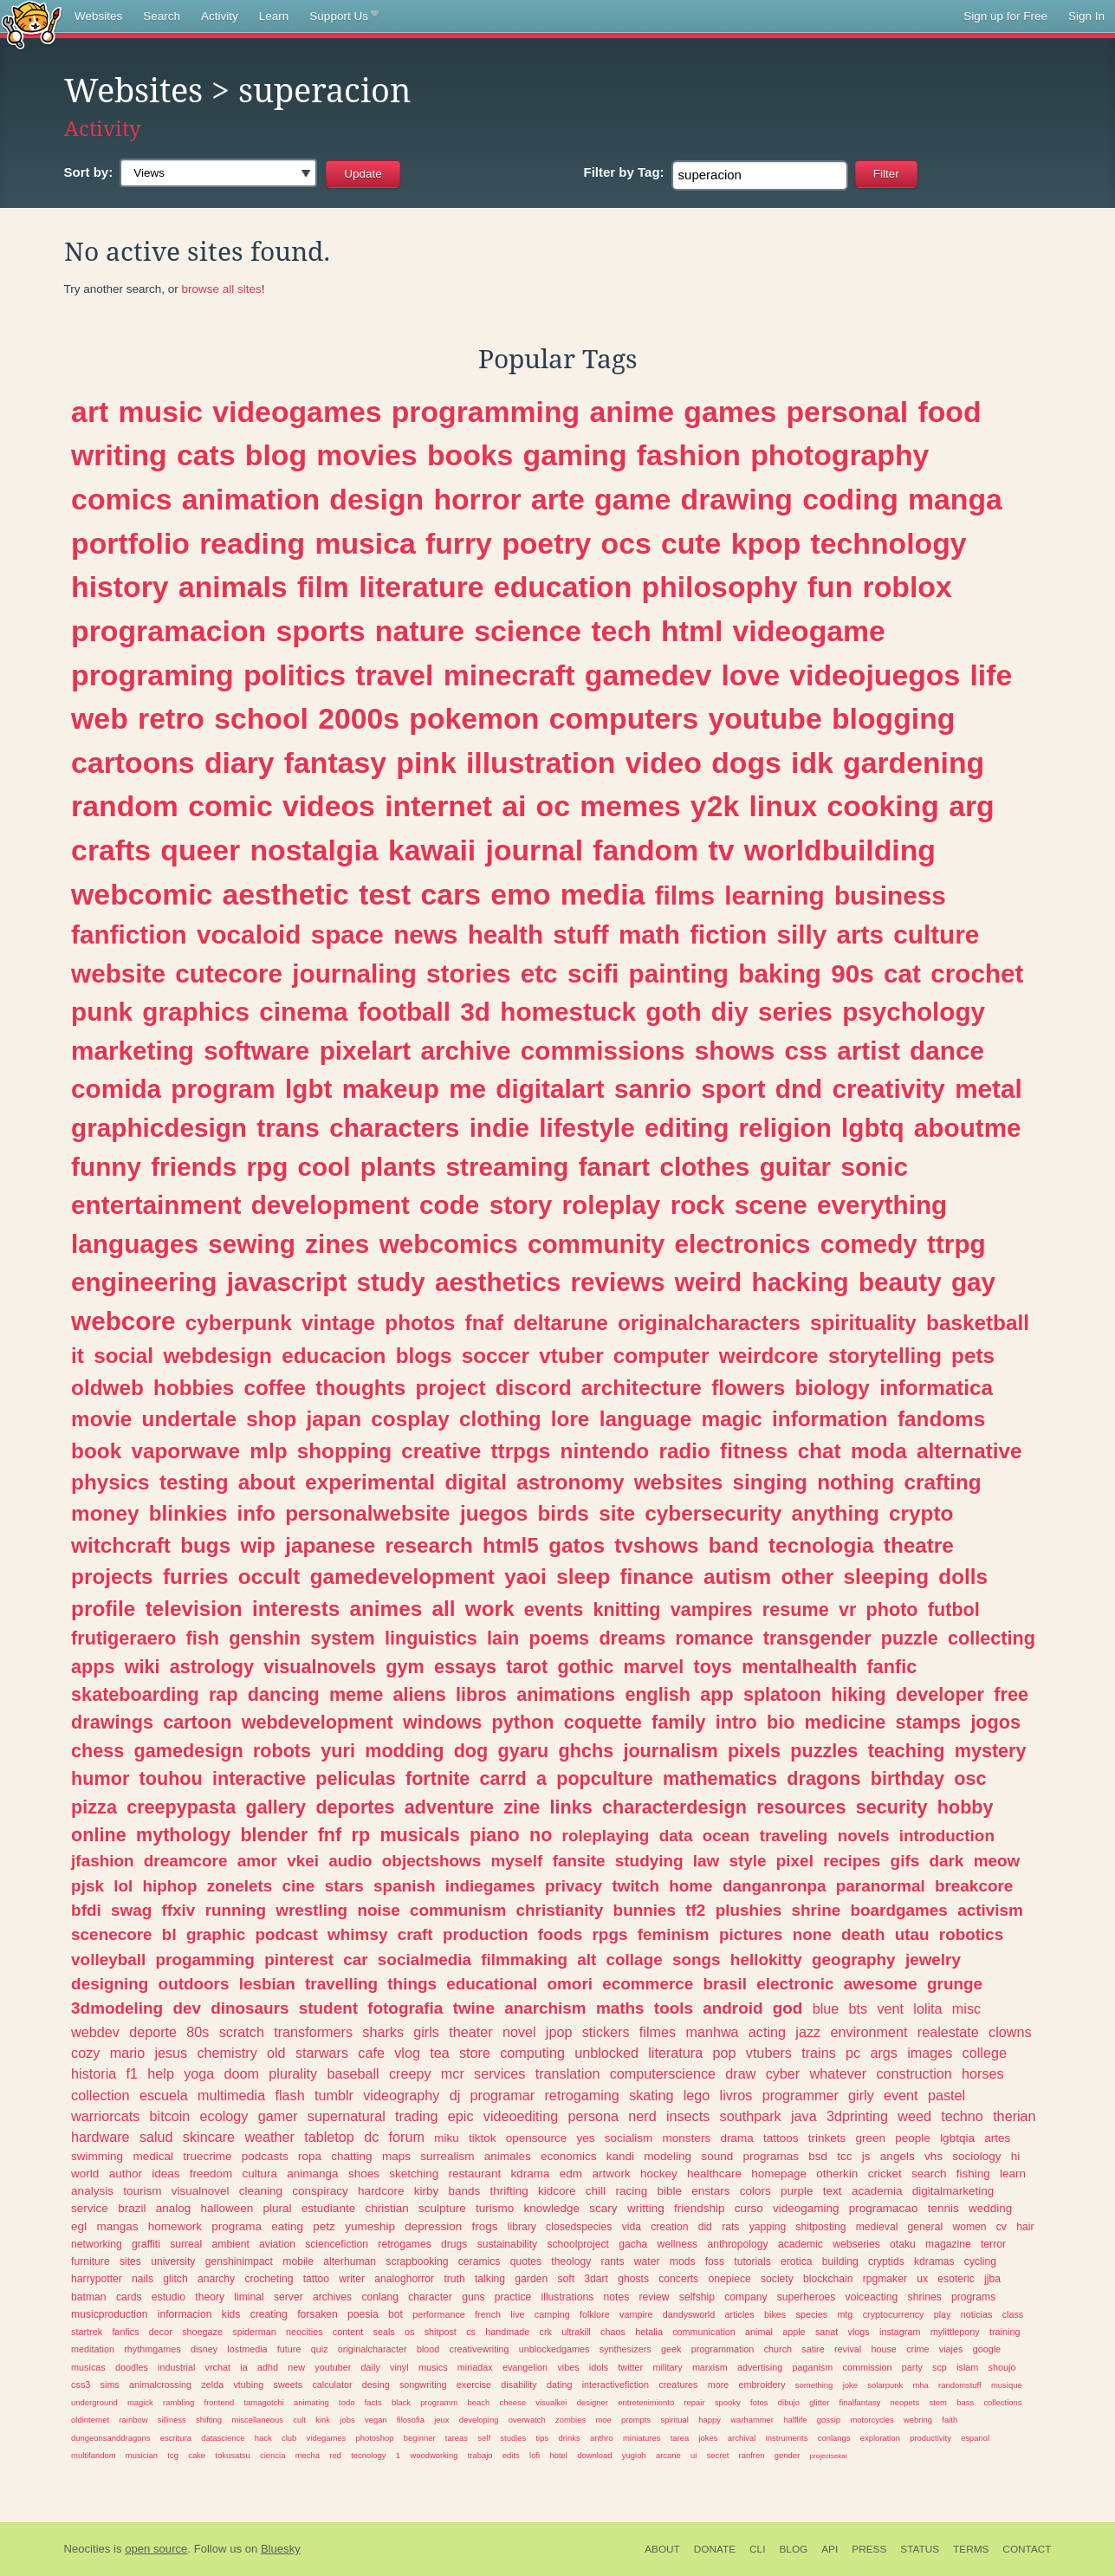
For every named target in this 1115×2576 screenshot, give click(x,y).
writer (352, 2279)
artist (868, 1050)
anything (835, 1513)
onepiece (729, 2279)
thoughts (360, 1387)
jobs (347, 2419)
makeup (390, 1088)
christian (386, 2208)
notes (617, 2297)
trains (818, 2052)
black (401, 2402)
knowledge (552, 2208)
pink (426, 762)
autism (737, 1576)
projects (112, 1576)
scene (771, 1205)
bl (169, 1934)
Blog (793, 2549)
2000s (358, 718)
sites (130, 2261)
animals (233, 586)
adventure (449, 1807)
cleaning (260, 2190)
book (96, 1451)
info (256, 1513)
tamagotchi (263, 2402)
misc (966, 2008)
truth (454, 2279)
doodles (131, 2367)
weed (914, 2116)
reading (252, 543)
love (750, 675)
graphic (215, 1934)
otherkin (837, 2173)
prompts (636, 2419)
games (730, 411)
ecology (224, 2116)
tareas (456, 2438)
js (866, 2156)
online (98, 1835)
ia (243, 2367)
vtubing (248, 2384)
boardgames (899, 1910)
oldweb (107, 1387)
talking (490, 2279)
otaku (903, 2244)
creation (669, 2227)
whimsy (357, 1934)
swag (131, 1910)
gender (787, 2455)
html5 (511, 1545)
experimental (370, 1482)
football (404, 1011)
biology (832, 1387)
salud (156, 2137)
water (647, 2261)
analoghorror (404, 2279)
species (812, 2314)
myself (517, 1861)
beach (479, 2402)
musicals (419, 1835)
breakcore (974, 1886)
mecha (307, 2455)
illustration (541, 762)
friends (194, 1166)
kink (322, 2419)
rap (223, 1694)
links (571, 1807)
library (522, 2227)
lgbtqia (957, 2138)
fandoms (941, 1419)
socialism (629, 2138)
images (929, 2052)
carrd (503, 1778)
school (261, 718)
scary (603, 2208)
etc (539, 973)
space (347, 934)
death (863, 1934)
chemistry (226, 2052)
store (474, 2052)
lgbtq (872, 1127)
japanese (330, 1545)
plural (277, 2208)
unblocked (606, 2052)
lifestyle (587, 1127)
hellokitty (766, 1959)
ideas (165, 2173)
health (505, 934)
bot (395, 2314)
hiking (858, 1694)
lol (123, 1886)
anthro (601, 2438)
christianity (560, 1910)
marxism (710, 2367)
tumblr (333, 2095)
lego (697, 2095)
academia (877, 2190)
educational (491, 1984)
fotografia (405, 2008)
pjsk (87, 1886)
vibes (568, 2367)
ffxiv (179, 1910)
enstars (710, 2190)
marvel (654, 1666)
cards (129, 2297)
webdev (95, 2032)
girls (426, 2032)
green (871, 2138)
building (840, 2261)
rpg (267, 1166)
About (662, 2549)
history (120, 586)
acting (767, 2032)
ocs (626, 543)
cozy (85, 2052)
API (829, 2549)
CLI (757, 2549)
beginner (420, 2438)
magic (732, 1419)
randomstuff (960, 2385)
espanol (975, 2438)
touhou (171, 1778)
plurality (293, 2073)
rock (698, 1205)
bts (858, 2008)
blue (826, 2008)
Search (161, 16)
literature (421, 586)
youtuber (332, 2367)
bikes (775, 2314)
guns (473, 2297)
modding (404, 1751)
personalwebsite (367, 1513)
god (788, 2008)
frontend (219, 2402)
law (706, 1861)
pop (724, 2052)
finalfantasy (860, 2402)
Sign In (1086, 16)
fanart (614, 1166)
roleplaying (606, 1836)
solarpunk (885, 2385)
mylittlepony (955, 2331)
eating (287, 2226)
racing (631, 2190)
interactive (259, 1778)
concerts (678, 2279)
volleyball (108, 1959)
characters (394, 1127)
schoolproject (578, 2244)
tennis (943, 2208)
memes (630, 805)
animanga (312, 2173)
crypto (921, 1513)
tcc (844, 2156)
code (449, 1205)
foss (714, 2261)
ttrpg (956, 1244)
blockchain (827, 2279)
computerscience (663, 2073)
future (289, 2349)
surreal (186, 2244)
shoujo (1002, 2367)
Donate (715, 2549)
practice (513, 2297)
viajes (951, 2349)
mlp (268, 1451)
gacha (633, 2244)
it (77, 1355)
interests (296, 1608)
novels (864, 1836)
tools (673, 2008)
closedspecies (579, 2227)
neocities (304, 2331)
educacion (334, 1355)
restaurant (475, 2173)
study (391, 1282)
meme (356, 1694)
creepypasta (181, 1807)
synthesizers (625, 2349)
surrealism (447, 2156)
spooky (728, 2402)
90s (852, 973)
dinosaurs (249, 2008)
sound (717, 2156)
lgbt (308, 1088)
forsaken (317, 2314)
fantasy (335, 762)
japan (334, 1419)
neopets (905, 2402)
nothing (855, 1482)
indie (499, 1127)
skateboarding (135, 1694)
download (594, 2455)
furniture (90, 2261)
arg (972, 805)
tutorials (752, 2261)
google (987, 2349)
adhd (267, 2367)
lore (570, 1419)
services (499, 2073)
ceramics (479, 2261)
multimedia (231, 2095)
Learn (274, 16)
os (409, 2331)
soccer (495, 1355)
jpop (559, 2032)
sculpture (442, 2208)
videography (401, 2095)
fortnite (437, 1778)
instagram (899, 2331)
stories (468, 973)
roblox (907, 586)
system (342, 1638)
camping (552, 2314)
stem (937, 2402)
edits (511, 2455)
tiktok (482, 2138)
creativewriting (479, 2349)
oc (553, 805)
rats (730, 2227)
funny (106, 1166)
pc (853, 2052)
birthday (907, 1778)
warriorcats (105, 2116)
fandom (645, 850)
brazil (132, 2208)
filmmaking (524, 1959)
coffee (274, 1387)
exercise (474, 2384)
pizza (94, 1807)
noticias (977, 2314)
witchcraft (121, 1545)
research (428, 1545)
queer (200, 850)
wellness (678, 2244)
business (890, 895)
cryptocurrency (893, 2314)
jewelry (933, 1959)
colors (755, 2190)
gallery (275, 1807)
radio (684, 1451)
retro (171, 718)
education (563, 586)
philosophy (720, 586)
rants (613, 2261)
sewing (251, 1244)
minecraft (509, 675)
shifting (209, 2419)
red (335, 2455)
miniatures (642, 2438)
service (89, 2208)
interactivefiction (615, 2384)
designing (109, 1984)
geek (671, 2349)
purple (797, 2190)
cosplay (410, 1419)
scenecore (111, 1934)
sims (110, 2384)
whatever (838, 2073)
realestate (948, 2032)
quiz (319, 2349)
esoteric (956, 2279)
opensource (536, 2138)
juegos (494, 1513)
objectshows (431, 1861)
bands (464, 2190)
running (235, 1910)
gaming (575, 454)
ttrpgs (520, 1451)
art (89, 411)
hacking (800, 1282)
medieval (877, 2227)
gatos (576, 1545)
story (521, 1205)
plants (398, 1166)
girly (861, 2095)
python (523, 1722)
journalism (670, 1751)
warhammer (752, 2419)
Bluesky (281, 2548)
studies (513, 2438)
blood (428, 2349)
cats (206, 454)
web (99, 718)
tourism (142, 2190)
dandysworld (689, 2314)
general (925, 2227)
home (690, 1886)
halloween (226, 2208)
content (348, 2331)
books (470, 454)
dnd (798, 1088)
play (942, 2314)
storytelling (885, 1355)
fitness (754, 1451)
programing (152, 675)
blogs (424, 1355)
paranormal (880, 1886)
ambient (231, 2244)
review (654, 2297)
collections (1002, 2402)
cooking (882, 805)
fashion (689, 454)
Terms (971, 2549)
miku (446, 2138)
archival (742, 2438)
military (667, 2367)
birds (562, 1513)
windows (442, 1722)
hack (263, 2438)
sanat (826, 2331)
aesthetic (286, 894)
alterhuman (349, 2261)
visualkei (551, 2402)
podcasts (265, 2156)
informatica (936, 1387)
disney (204, 2349)
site (617, 1513)
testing (194, 1482)
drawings (112, 1722)
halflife (795, 2419)
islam (967, 2367)
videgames (327, 2438)
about (266, 1482)
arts (860, 934)
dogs (746, 762)
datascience (222, 2438)
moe (603, 2419)
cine (298, 1886)
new (296, 2367)
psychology (913, 1011)
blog (276, 454)
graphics (196, 1011)
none (812, 1934)
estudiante (328, 2208)
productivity (930, 2438)
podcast (286, 1934)
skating (651, 2095)
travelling (341, 1984)
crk (546, 2331)
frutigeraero (123, 1638)
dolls (963, 1576)
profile (103, 1608)
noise (378, 1910)
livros (736, 2095)
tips (541, 2438)
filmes (657, 2032)
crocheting (268, 2279)
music (161, 411)
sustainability (507, 2244)
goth (673, 1011)
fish (202, 1638)
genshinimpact (239, 2261)
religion (785, 1127)
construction (913, 2073)
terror (993, 2244)
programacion (168, 630)
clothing (500, 1419)
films (685, 895)
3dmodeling (117, 2008)
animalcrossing (160, 2384)
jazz (807, 2032)
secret (718, 2455)
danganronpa (775, 1886)
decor (160, 2331)
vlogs (859, 2331)
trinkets (827, 2138)
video (664, 762)
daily (370, 2367)
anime (631, 411)
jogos (995, 1722)
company (745, 2297)
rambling (178, 2402)
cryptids (886, 2261)
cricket (885, 2173)
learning (774, 895)
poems (559, 1638)
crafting (943, 1482)
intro (736, 1722)
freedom (211, 2173)
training (1004, 2331)
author (125, 2173)
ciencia (272, 2455)
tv (721, 850)
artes (997, 2138)
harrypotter (96, 2279)
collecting (991, 1638)
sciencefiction (336, 2244)
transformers (313, 2032)
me (467, 1088)
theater (470, 2032)
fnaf (484, 1322)
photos (420, 1322)
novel (519, 2032)
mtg (844, 2314)
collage (634, 1959)
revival (847, 2349)
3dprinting (857, 2116)
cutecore (228, 973)
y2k (714, 805)
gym (405, 1666)
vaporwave (185, 1451)
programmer (800, 2095)
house (883, 2349)
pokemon (474, 718)
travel (394, 675)
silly (801, 934)
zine (521, 1807)
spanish (404, 1886)
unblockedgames (554, 2349)
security (892, 1807)
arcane (668, 2455)
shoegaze (202, 2331)
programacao (883, 2208)
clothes (704, 1166)
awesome (880, 1984)
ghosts (633, 2279)
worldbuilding (840, 850)
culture (936, 934)
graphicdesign (159, 1127)
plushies (749, 1910)
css (805, 1050)
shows (735, 1050)
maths (620, 2008)
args (884, 2052)
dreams (632, 1638)
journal (535, 850)
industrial (176, 2367)
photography (839, 454)
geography (854, 1959)
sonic (874, 1166)
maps (396, 2156)
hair (1025, 2227)
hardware (100, 2137)
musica (364, 543)
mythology (183, 1835)
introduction (947, 1836)
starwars (321, 2052)
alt (586, 1959)
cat (902, 973)
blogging (893, 718)
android (732, 2008)
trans (288, 1127)
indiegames (490, 1886)
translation (567, 2073)
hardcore (381, 2190)
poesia (363, 2314)
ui (693, 2455)
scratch (241, 2032)
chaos (613, 2331)
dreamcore (186, 1861)
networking (96, 2244)
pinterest (299, 1959)
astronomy (570, 1482)
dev (186, 2008)
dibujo (789, 2402)
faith (949, 2419)
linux (783, 805)
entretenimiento (646, 2402)
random (124, 805)
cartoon (197, 1722)
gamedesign (188, 1751)
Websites (98, 16)
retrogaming (581, 2095)
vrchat (217, 2367)
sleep (583, 1576)
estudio (168, 2297)
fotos (759, 2402)
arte (558, 499)
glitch (175, 2279)
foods (560, 1934)
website (118, 973)
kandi (620, 2156)
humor (100, 1778)
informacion (185, 2314)
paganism (812, 2367)
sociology (976, 2156)
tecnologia (821, 1545)
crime (917, 2349)
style (748, 1861)
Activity (219, 16)
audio (350, 1861)
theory (209, 2297)
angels (897, 2156)
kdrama (530, 2173)
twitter (630, 2367)
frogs (485, 2226)
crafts (111, 850)
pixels (754, 1751)
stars (344, 1886)
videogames (296, 411)
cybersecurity (713, 1513)
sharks (383, 2032)
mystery (991, 1751)
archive (466, 1050)
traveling (794, 1836)
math (649, 934)
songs (696, 1959)
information (830, 1419)
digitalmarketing (953, 2190)
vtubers (769, 2052)
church (778, 2349)
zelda (212, 2384)
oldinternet (90, 2419)
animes (386, 1608)
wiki (142, 1666)
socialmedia (424, 1959)
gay (973, 1282)
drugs (454, 2244)
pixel (795, 1861)
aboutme (967, 1127)
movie (101, 1419)
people (912, 2138)
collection (100, 2095)
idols (598, 2367)
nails (142, 2279)
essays (465, 1666)
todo (346, 2402)
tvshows (656, 1545)
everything (882, 1205)
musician (142, 2455)
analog (173, 2208)
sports (320, 630)
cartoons (133, 762)
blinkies (188, 1513)
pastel (946, 2095)
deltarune (560, 1322)
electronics (743, 1244)
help (160, 2073)
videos (328, 805)
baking (779, 973)
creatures (677, 2384)
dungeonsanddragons (110, 2438)
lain (503, 1638)
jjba (992, 2279)
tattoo (316, 2279)
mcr (452, 2073)
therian (1014, 2116)
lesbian (267, 1984)
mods (683, 2261)
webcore (123, 1321)
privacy (573, 1886)
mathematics (720, 1778)
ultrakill (576, 2331)
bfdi (86, 1910)
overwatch (527, 2419)
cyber (783, 2073)
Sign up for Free (1005, 16)
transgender (817, 1638)
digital (475, 1482)
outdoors (194, 1984)
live (517, 2314)
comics (121, 499)
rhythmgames (152, 2349)
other (807, 1576)
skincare (209, 2137)
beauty (900, 1282)
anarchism (545, 2008)
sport (733, 1088)
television (194, 1608)
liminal (248, 2297)
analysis (92, 2190)
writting (645, 2208)
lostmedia (247, 2349)
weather (269, 2137)
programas (770, 2156)
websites (678, 1482)
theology (571, 2261)
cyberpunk (238, 1322)
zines (337, 1244)
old (276, 2052)
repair (694, 2402)
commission (867, 2367)
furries (196, 1576)
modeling (667, 2156)
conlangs (834, 2438)
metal (988, 1088)
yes (586, 2138)
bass (965, 2402)
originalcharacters (709, 1322)
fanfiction (129, 934)
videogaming (806, 2208)
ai (514, 805)
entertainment (156, 1205)
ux (922, 2279)
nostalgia (314, 850)
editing (687, 1127)
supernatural (347, 2116)
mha (920, 2385)
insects (688, 2116)
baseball (353, 2073)
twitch (635, 1886)
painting (679, 973)
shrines (925, 2297)
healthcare (714, 2173)
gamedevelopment (402, 1576)
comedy (868, 1244)
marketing (132, 1050)
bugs (205, 1545)
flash (289, 2095)
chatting (351, 2156)
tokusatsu (232, 2455)
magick (140, 2402)
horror (477, 499)
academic (800, 2244)
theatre (919, 1545)
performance (438, 2314)
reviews (617, 1282)
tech (621, 630)
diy (730, 1011)
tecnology (368, 2455)
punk (102, 1011)
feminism (674, 1934)
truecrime (207, 2156)
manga (955, 499)
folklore (595, 2314)
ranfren (752, 2455)
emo (520, 894)
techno (962, 2116)
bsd (817, 2156)
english (657, 1694)
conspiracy (320, 2190)
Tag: (624, 172)
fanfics (125, 2331)
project (450, 1387)
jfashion (102, 1861)
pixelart (366, 1050)
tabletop (329, 2137)
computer (661, 1355)
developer (940, 1694)
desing (376, 2384)
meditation (92, 2349)
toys (712, 1666)
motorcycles (871, 2419)
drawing (737, 499)
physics (110, 1482)
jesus (170, 2052)
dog (471, 1751)
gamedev (648, 675)
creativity (888, 1088)
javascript (287, 1282)
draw (740, 2073)
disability (518, 2384)
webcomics (448, 1244)
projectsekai (827, 2456)
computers (624, 718)
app (716, 1694)
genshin (265, 1638)
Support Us (343, 16)
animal (759, 2331)
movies (366, 454)
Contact (1026, 2549)
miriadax (475, 2367)
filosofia (411, 2419)
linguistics (431, 1638)
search (929, 2173)
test (385, 894)
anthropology (737, 2244)
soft (565, 2279)
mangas (117, 2226)
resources (801, 1807)
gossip (828, 2419)
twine (474, 2008)
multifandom (93, 2455)
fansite (579, 1861)
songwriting (423, 2384)
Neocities (87, 2548)
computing (532, 2052)
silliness (172, 2419)
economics (569, 2156)
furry (458, 543)
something (814, 2385)
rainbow (133, 2419)
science (527, 630)
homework (175, 2226)
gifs (905, 1861)
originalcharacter (372, 2349)
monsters (687, 2138)
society (777, 2279)
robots (282, 1751)
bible (669, 2190)
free (1011, 1694)
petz (324, 2226)
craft (415, 1934)
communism (458, 1910)
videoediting (520, 2116)
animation (251, 499)
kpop (766, 543)
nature (419, 630)
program (223, 1088)
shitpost (441, 2331)
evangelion (525, 2367)
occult (269, 1576)
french (488, 2314)
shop (271, 1419)
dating (559, 2384)
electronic (794, 1984)
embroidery (762, 2384)
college (985, 2052)
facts (373, 2402)
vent (890, 2008)
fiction (728, 934)
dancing (284, 1694)
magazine (948, 2244)
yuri (338, 1751)
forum (407, 2137)
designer (592, 2402)
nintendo (605, 1451)
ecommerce (647, 1984)
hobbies (193, 1387)
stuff (580, 934)
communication (704, 2331)
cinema (303, 1011)
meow (997, 1861)
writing (119, 454)
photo (892, 1609)
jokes (708, 2438)
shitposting (820, 2227)
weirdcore (769, 1355)
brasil (725, 1984)
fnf (330, 1835)
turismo (495, 2208)
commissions (603, 1050)
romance (714, 1638)
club (289, 2438)
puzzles (824, 1751)
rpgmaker (885, 2279)
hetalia (649, 2331)
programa (236, 2226)
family (678, 1722)
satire (812, 2349)
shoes (363, 2173)
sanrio (652, 1088)
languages (134, 1244)
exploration (880, 2438)
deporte (153, 2032)
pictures (751, 1934)
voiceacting (872, 2297)
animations (565, 1694)
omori (570, 1984)
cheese (513, 2402)
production (485, 1934)
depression (433, 2226)
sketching (413, 2173)
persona (593, 2116)
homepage (779, 2173)
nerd (642, 2116)
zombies (570, 2419)
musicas (88, 2367)
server (288, 2297)
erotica (796, 2261)
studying (649, 1861)
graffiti (146, 2244)
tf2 (695, 1910)
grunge (954, 1984)
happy (709, 2419)
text (832, 2190)
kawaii (432, 850)
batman (89, 2297)
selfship (697, 2297)
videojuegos (874, 675)
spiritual (674, 2419)
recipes (851, 1861)
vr (847, 1609)
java (804, 2116)
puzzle (909, 1638)
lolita (927, 2008)
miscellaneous (257, 2419)
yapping (768, 2227)
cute (691, 543)
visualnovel (201, 2190)
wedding (990, 2208)
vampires (712, 1609)
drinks (569, 2438)
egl (79, 2226)
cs (471, 2331)
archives (332, 2297)
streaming (507, 1166)
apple (793, 2331)
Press (869, 2549)
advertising (759, 2367)
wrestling (311, 1910)
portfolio (130, 543)
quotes (525, 2261)
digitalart (550, 1088)
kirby (426, 2190)
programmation (723, 2349)
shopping (344, 1451)
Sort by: (88, 172)
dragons (823, 1778)
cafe (371, 2052)
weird (708, 1282)
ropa (309, 2156)
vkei (303, 1861)
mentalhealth (799, 1666)
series (795, 1011)
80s (197, 2032)
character (430, 2297)
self (483, 2438)
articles (740, 2314)
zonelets (240, 1886)
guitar (795, 1166)
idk (812, 762)
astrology (212, 1666)
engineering (144, 1282)
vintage (338, 1322)
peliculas (355, 1778)
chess (97, 1751)
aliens (419, 1694)
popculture (604, 1778)
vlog (407, 2052)
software (256, 1050)
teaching (906, 1751)
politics (294, 675)
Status (919, 2549)
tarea (680, 2438)
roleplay (611, 1205)
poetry (546, 543)
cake (196, 2455)
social (123, 1355)
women (969, 2227)
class (1013, 2314)
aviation (277, 2244)
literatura (675, 2052)
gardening (913, 762)
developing (479, 2419)
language (646, 1419)
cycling (980, 2261)
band (734, 1545)
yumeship (370, 2226)
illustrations (567, 2297)
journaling (354, 973)
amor (257, 1861)
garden (531, 2279)
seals (384, 2331)
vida (631, 2227)
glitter (819, 2402)
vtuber (571, 1355)
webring (918, 2419)
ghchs (586, 1751)
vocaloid (249, 934)
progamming (204, 1959)
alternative (969, 1451)
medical (153, 2156)
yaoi (525, 1576)
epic (461, 2116)
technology (889, 543)
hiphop (170, 1886)
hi (1016, 2156)
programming (486, 411)
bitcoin (170, 2116)
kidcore (557, 2190)
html (692, 630)
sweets (288, 2384)
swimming (97, 2156)
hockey (658, 2173)
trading (416, 2116)
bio (780, 1722)
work (490, 1608)
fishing (973, 2173)
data (676, 1836)
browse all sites (222, 288)
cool (324, 1166)
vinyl (399, 2367)
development (330, 1205)
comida (116, 1088)
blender (274, 1835)
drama (736, 2138)
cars (450, 894)
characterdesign (674, 1807)
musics (433, 2367)
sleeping (886, 1576)
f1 (132, 2073)
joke (850, 2385)
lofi (534, 2455)
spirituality (863, 1322)
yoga (199, 2073)
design (376, 499)
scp (939, 2367)
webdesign (217, 1355)
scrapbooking (417, 2261)
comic (230, 805)
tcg (172, 2455)
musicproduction (109, 2314)
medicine (845, 1722)
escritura (175, 2438)
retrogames (404, 2244)
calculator (332, 2384)
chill (596, 2190)
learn (1013, 2173)
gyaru (522, 1751)
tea (440, 2052)
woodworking (433, 2455)
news (425, 934)
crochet (976, 973)
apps (92, 1666)
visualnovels (319, 1666)
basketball (977, 1322)
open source (156, 2548)
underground (94, 2402)
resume (795, 1609)
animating (311, 2402)
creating (269, 2314)
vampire (635, 2314)
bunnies (644, 1910)
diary (239, 762)
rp (361, 1835)
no (540, 1835)
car (355, 1959)
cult (299, 2419)
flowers (748, 1387)
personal (848, 411)
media (603, 894)
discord (534, 1387)
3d (475, 1011)
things (412, 1984)
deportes (354, 1807)
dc (371, 2137)
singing (770, 1482)
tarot (527, 1666)
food (949, 411)
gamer (278, 2116)
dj (455, 2095)
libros (481, 1694)
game (632, 499)
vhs (933, 2156)
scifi (593, 973)
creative (441, 1451)
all (444, 1608)
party (912, 2367)
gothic (586, 1666)
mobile (298, 2261)
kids (231, 2314)
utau (912, 1934)
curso (749, 2208)
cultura (260, 2173)
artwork (611, 2173)
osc (970, 1778)
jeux (441, 2419)
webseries (856, 2244)
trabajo (480, 2455)
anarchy (216, 2279)
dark (946, 1861)
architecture (641, 1387)
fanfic (892, 1666)
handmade (507, 2331)
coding (850, 499)
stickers (606, 2032)
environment (868, 2032)
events (553, 1609)
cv (1001, 2227)
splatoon (782, 1694)
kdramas (934, 2261)
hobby (965, 1807)
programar (502, 2095)
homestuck (568, 1011)
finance (657, 1576)
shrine (816, 1910)
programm (438, 2402)
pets (973, 1355)
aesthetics (498, 1282)
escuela (163, 2095)
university (173, 2261)
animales (507, 2156)
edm (571, 2173)
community (596, 1244)
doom (242, 2073)
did (705, 2227)
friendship (699, 2208)
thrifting (509, 2190)
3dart (596, 2279)
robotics (971, 1934)
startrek (86, 2331)
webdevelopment (317, 1722)
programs (973, 2297)
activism (990, 1910)
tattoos (781, 2138)
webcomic (141, 894)
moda (879, 1451)
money (105, 1513)
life (990, 675)
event (901, 2095)
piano (495, 1835)
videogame (809, 630)
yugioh (634, 2455)
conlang (380, 2297)
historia (93, 2073)
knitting (626, 1609)
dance (947, 1050)
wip (258, 1545)
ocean (726, 1836)
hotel (558, 2455)
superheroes (806, 2297)
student (328, 2008)
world (85, 2173)
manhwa (711, 2032)
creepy (410, 2073)
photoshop (375, 2438)
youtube (764, 718)
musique (1006, 2385)
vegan (376, 2419)
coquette (603, 1722)
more (718, 2384)
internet (438, 805)
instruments (787, 2438)
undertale (189, 1419)
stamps (928, 1722)
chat (819, 1451)
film (323, 586)
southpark (750, 2116)
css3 (80, 2384)
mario (127, 2052)
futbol (954, 1609)
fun (829, 586)
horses (983, 2073)
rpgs (609, 1934)
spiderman (254, 2331)
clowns (1010, 2032)
